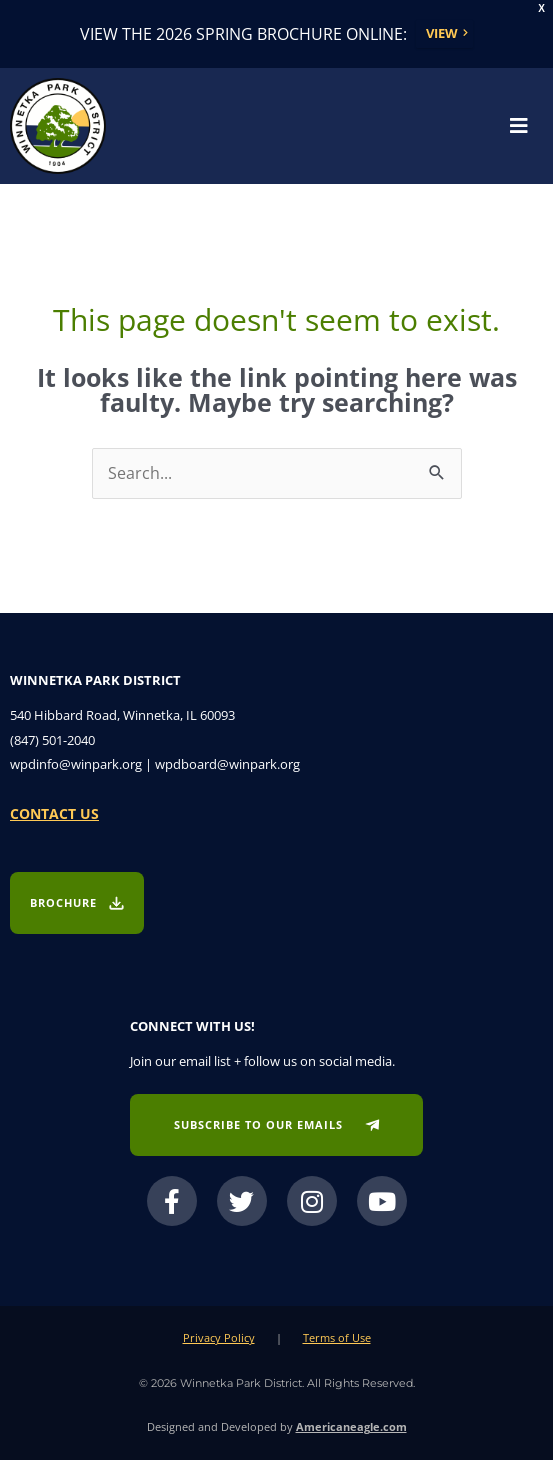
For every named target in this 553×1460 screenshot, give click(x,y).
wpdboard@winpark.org (227, 764)
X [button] (541, 8)
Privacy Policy (219, 1337)
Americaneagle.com (351, 1426)
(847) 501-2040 (52, 740)
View (442, 33)
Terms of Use (337, 1337)
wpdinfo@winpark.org (76, 764)
